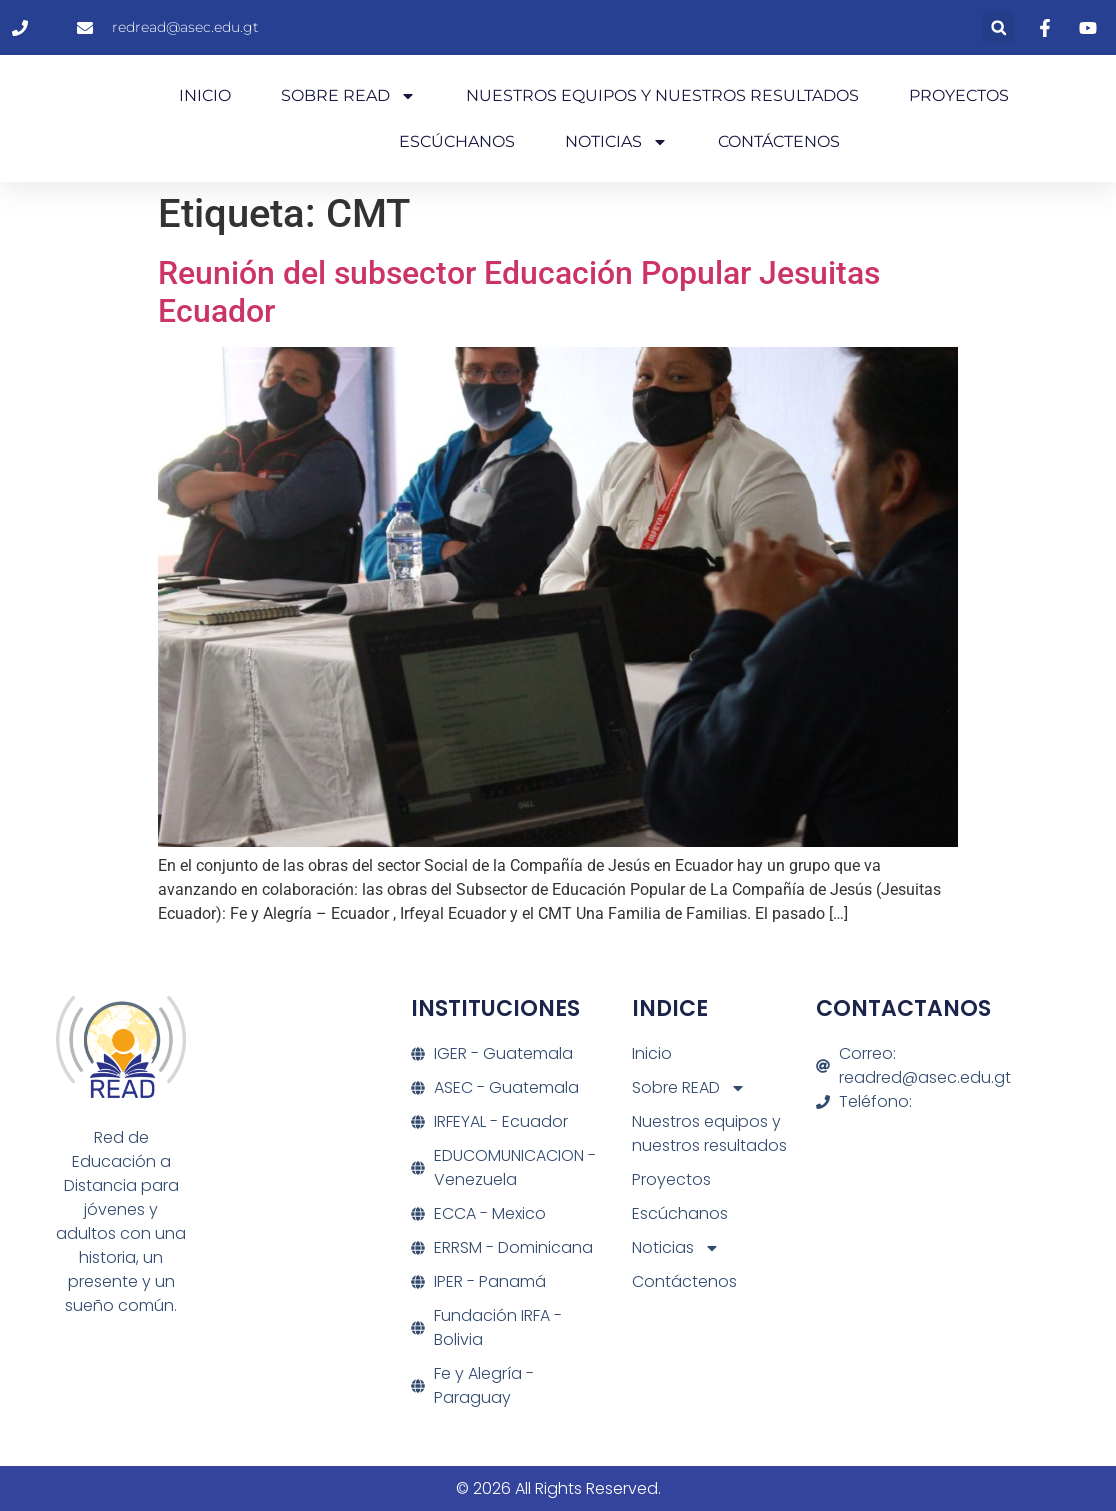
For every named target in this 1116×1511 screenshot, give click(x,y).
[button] (998, 27)
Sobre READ (348, 96)
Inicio (205, 95)
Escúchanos (457, 141)
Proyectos (959, 95)
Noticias (616, 142)
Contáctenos (779, 141)
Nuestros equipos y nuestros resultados (662, 95)
